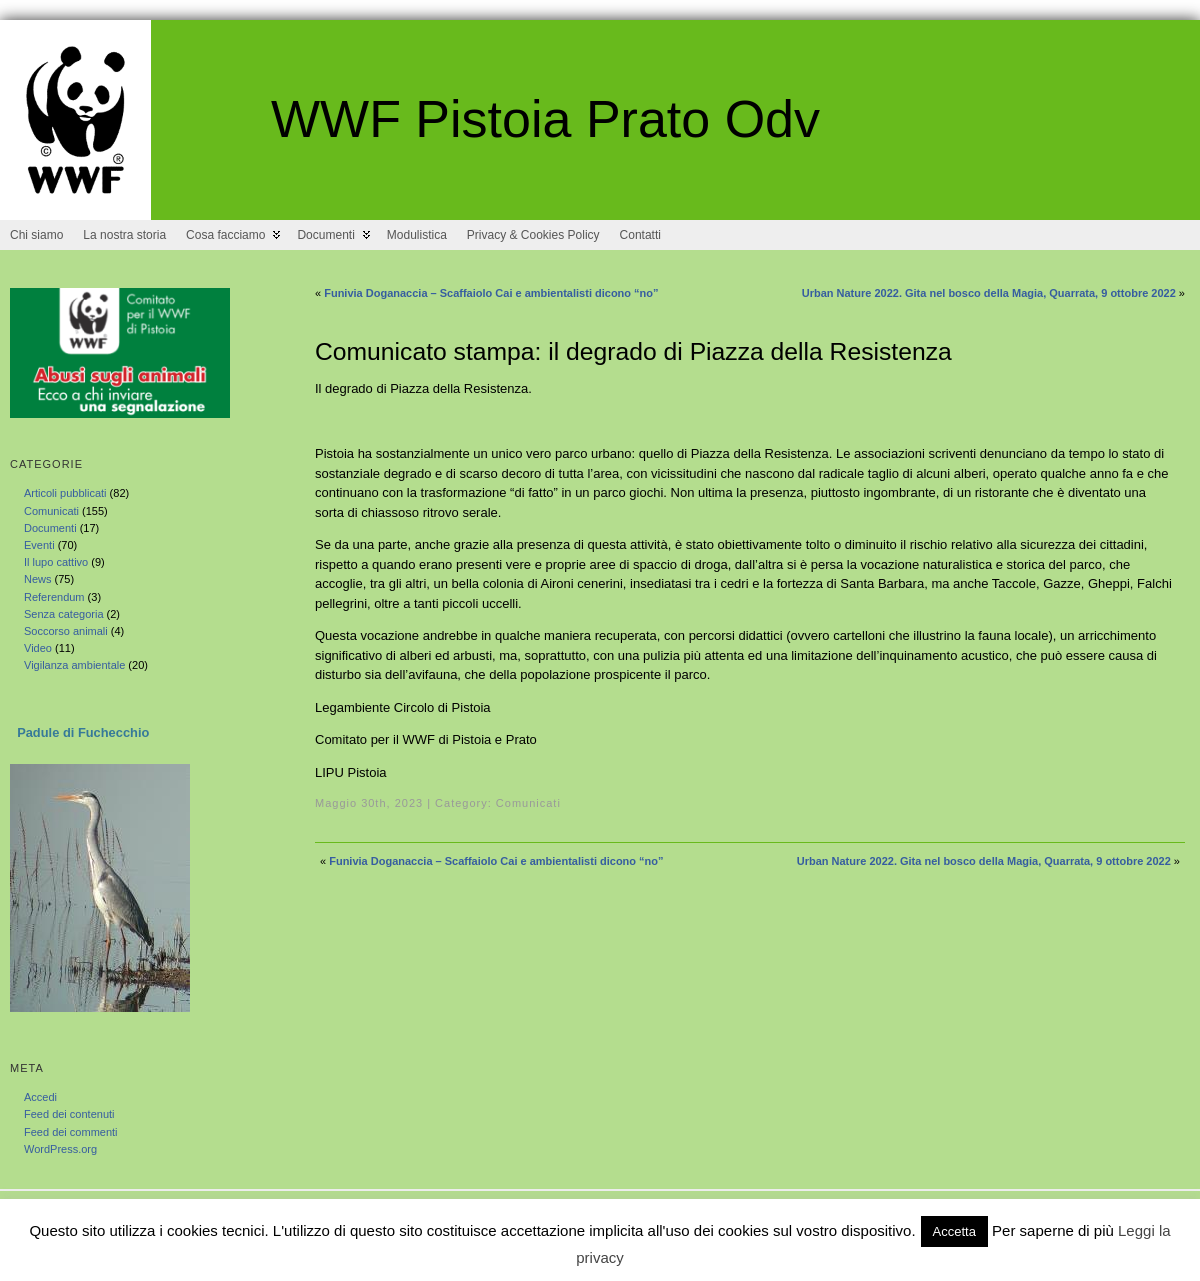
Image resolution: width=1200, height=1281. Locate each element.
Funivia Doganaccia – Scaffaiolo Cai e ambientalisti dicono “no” (491, 293)
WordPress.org (60, 1149)
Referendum (54, 597)
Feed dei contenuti (69, 1114)
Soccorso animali (66, 631)
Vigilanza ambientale (74, 665)
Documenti (50, 528)
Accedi (40, 1097)
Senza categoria (64, 614)
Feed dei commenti (71, 1132)
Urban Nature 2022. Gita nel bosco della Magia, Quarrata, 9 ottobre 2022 (989, 293)
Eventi (39, 545)
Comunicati (51, 511)
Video (38, 648)
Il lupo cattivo (56, 562)
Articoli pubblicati (65, 493)
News (38, 579)
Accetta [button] (954, 1231)
